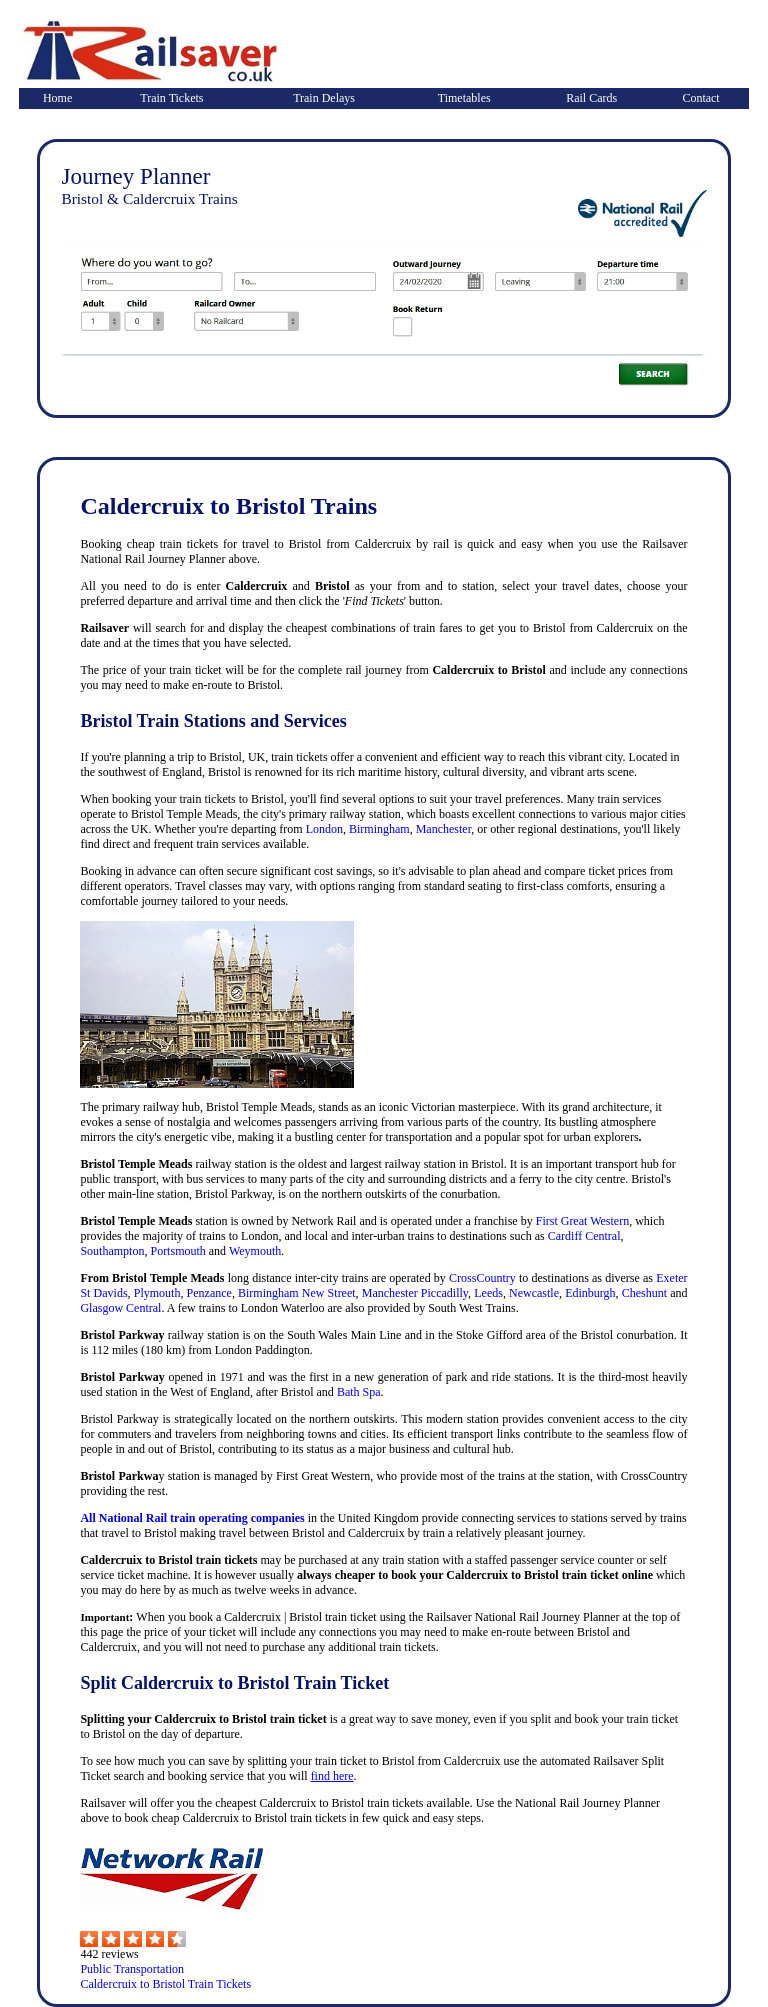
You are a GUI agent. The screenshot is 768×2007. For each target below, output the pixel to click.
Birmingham (379, 829)
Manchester (444, 829)
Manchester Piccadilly (415, 1293)
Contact (700, 98)
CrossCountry (482, 1278)
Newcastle (534, 1293)
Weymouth (255, 1251)
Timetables (464, 98)
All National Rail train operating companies (192, 1518)
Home (57, 98)
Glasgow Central (120, 1308)
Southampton (112, 1251)
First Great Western (582, 1221)
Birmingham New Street (297, 1293)
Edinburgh (590, 1293)
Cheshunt (644, 1293)
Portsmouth (177, 1251)
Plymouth (157, 1293)
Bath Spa (359, 1392)
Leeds (488, 1293)
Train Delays (324, 98)
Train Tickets (171, 98)
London (324, 829)
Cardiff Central (584, 1236)
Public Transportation (132, 1969)
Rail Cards (591, 98)
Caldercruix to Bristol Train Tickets (165, 1984)
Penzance (209, 1293)
